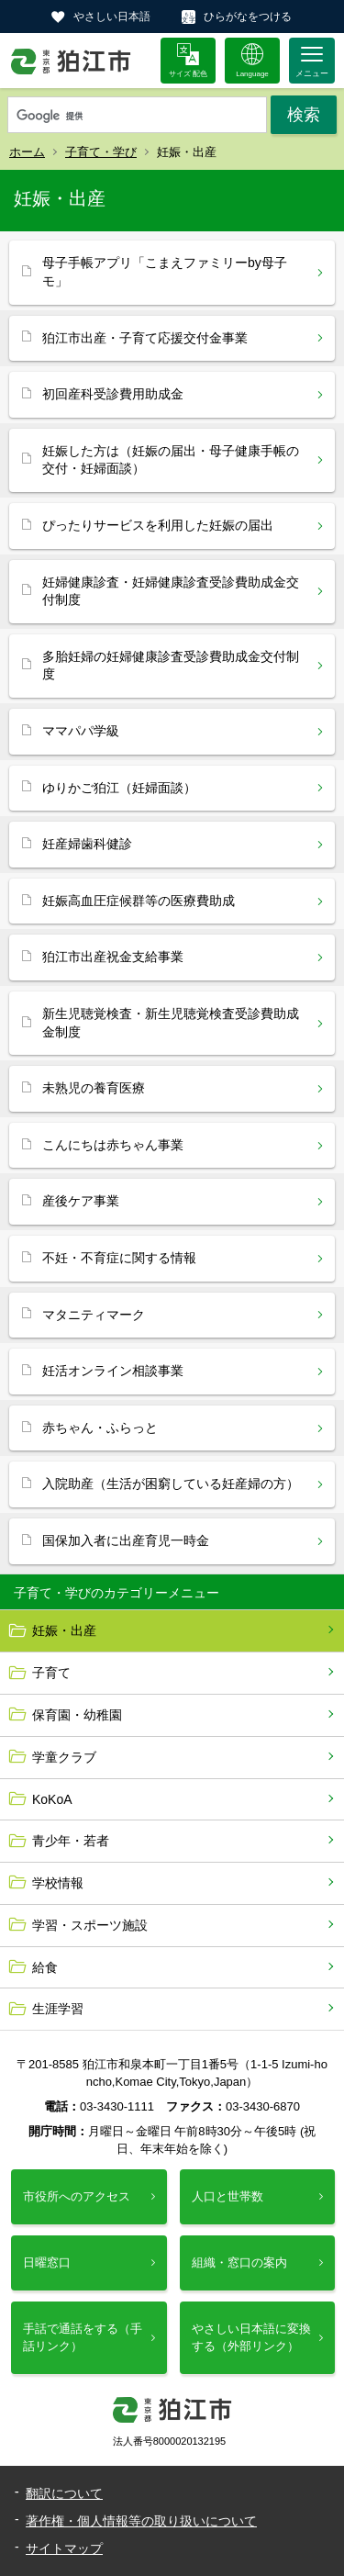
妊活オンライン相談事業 (112, 1370)
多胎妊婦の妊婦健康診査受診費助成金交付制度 (170, 665)
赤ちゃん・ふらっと (100, 1427)
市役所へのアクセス (76, 2196)
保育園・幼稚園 (77, 1715)
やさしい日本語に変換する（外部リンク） (251, 2337)
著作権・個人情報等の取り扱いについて (141, 2521)
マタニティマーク (93, 1314)
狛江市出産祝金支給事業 (112, 956)
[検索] (137, 115)
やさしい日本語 (111, 16)
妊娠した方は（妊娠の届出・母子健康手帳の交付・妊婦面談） (170, 459)
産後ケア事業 (80, 1200)
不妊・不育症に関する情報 (119, 1257)
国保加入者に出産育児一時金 (125, 1540)
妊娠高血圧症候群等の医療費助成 (138, 900)
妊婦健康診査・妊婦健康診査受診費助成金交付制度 (170, 591)
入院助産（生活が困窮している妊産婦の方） (170, 1483)
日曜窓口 (47, 2262)
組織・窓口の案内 (239, 2262)
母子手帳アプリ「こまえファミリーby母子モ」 (164, 271)
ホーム (27, 152)
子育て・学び (101, 152)
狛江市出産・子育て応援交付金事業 (145, 337)
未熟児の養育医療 (93, 1088)
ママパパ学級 (80, 730)
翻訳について (64, 2493)
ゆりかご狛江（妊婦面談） (119, 787)
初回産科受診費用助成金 (112, 393)
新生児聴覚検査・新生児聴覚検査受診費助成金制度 (170, 1022)
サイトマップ (64, 2548)
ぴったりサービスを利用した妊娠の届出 (157, 525)
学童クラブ (64, 1757)
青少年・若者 (70, 1840)
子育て (51, 1672)
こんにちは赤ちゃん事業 (112, 1144)
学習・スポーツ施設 (90, 1925)
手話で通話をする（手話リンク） (82, 2337)
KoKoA (52, 1799)
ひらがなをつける (248, 16)
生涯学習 (57, 2008)
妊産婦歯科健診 (87, 843)
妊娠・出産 (64, 1630)
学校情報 (57, 1883)
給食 (45, 1967)
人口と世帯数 (227, 2196)
